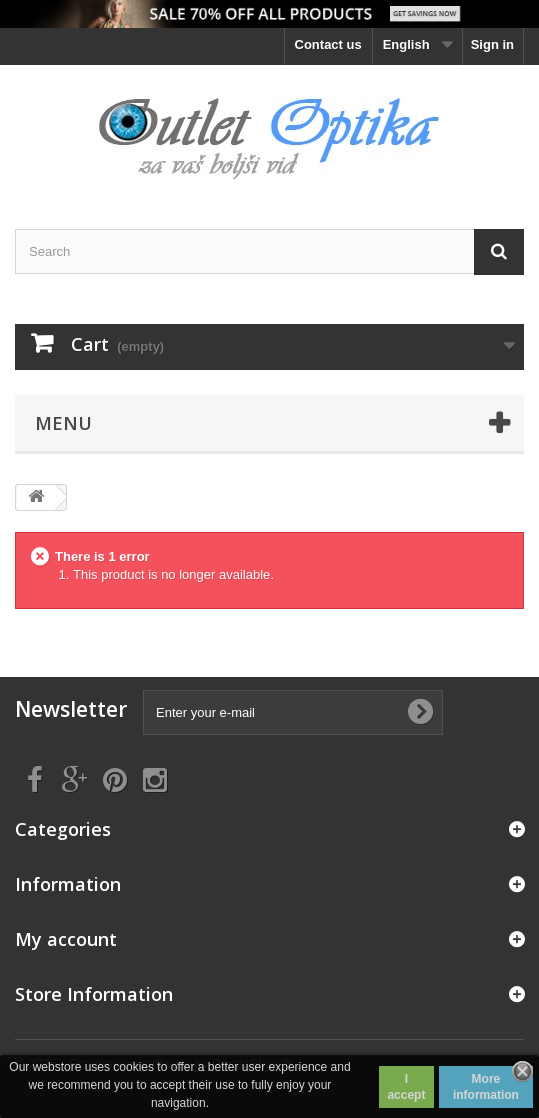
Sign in (492, 44)
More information (486, 1087)
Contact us (328, 44)
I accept (406, 1087)
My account (66, 939)
